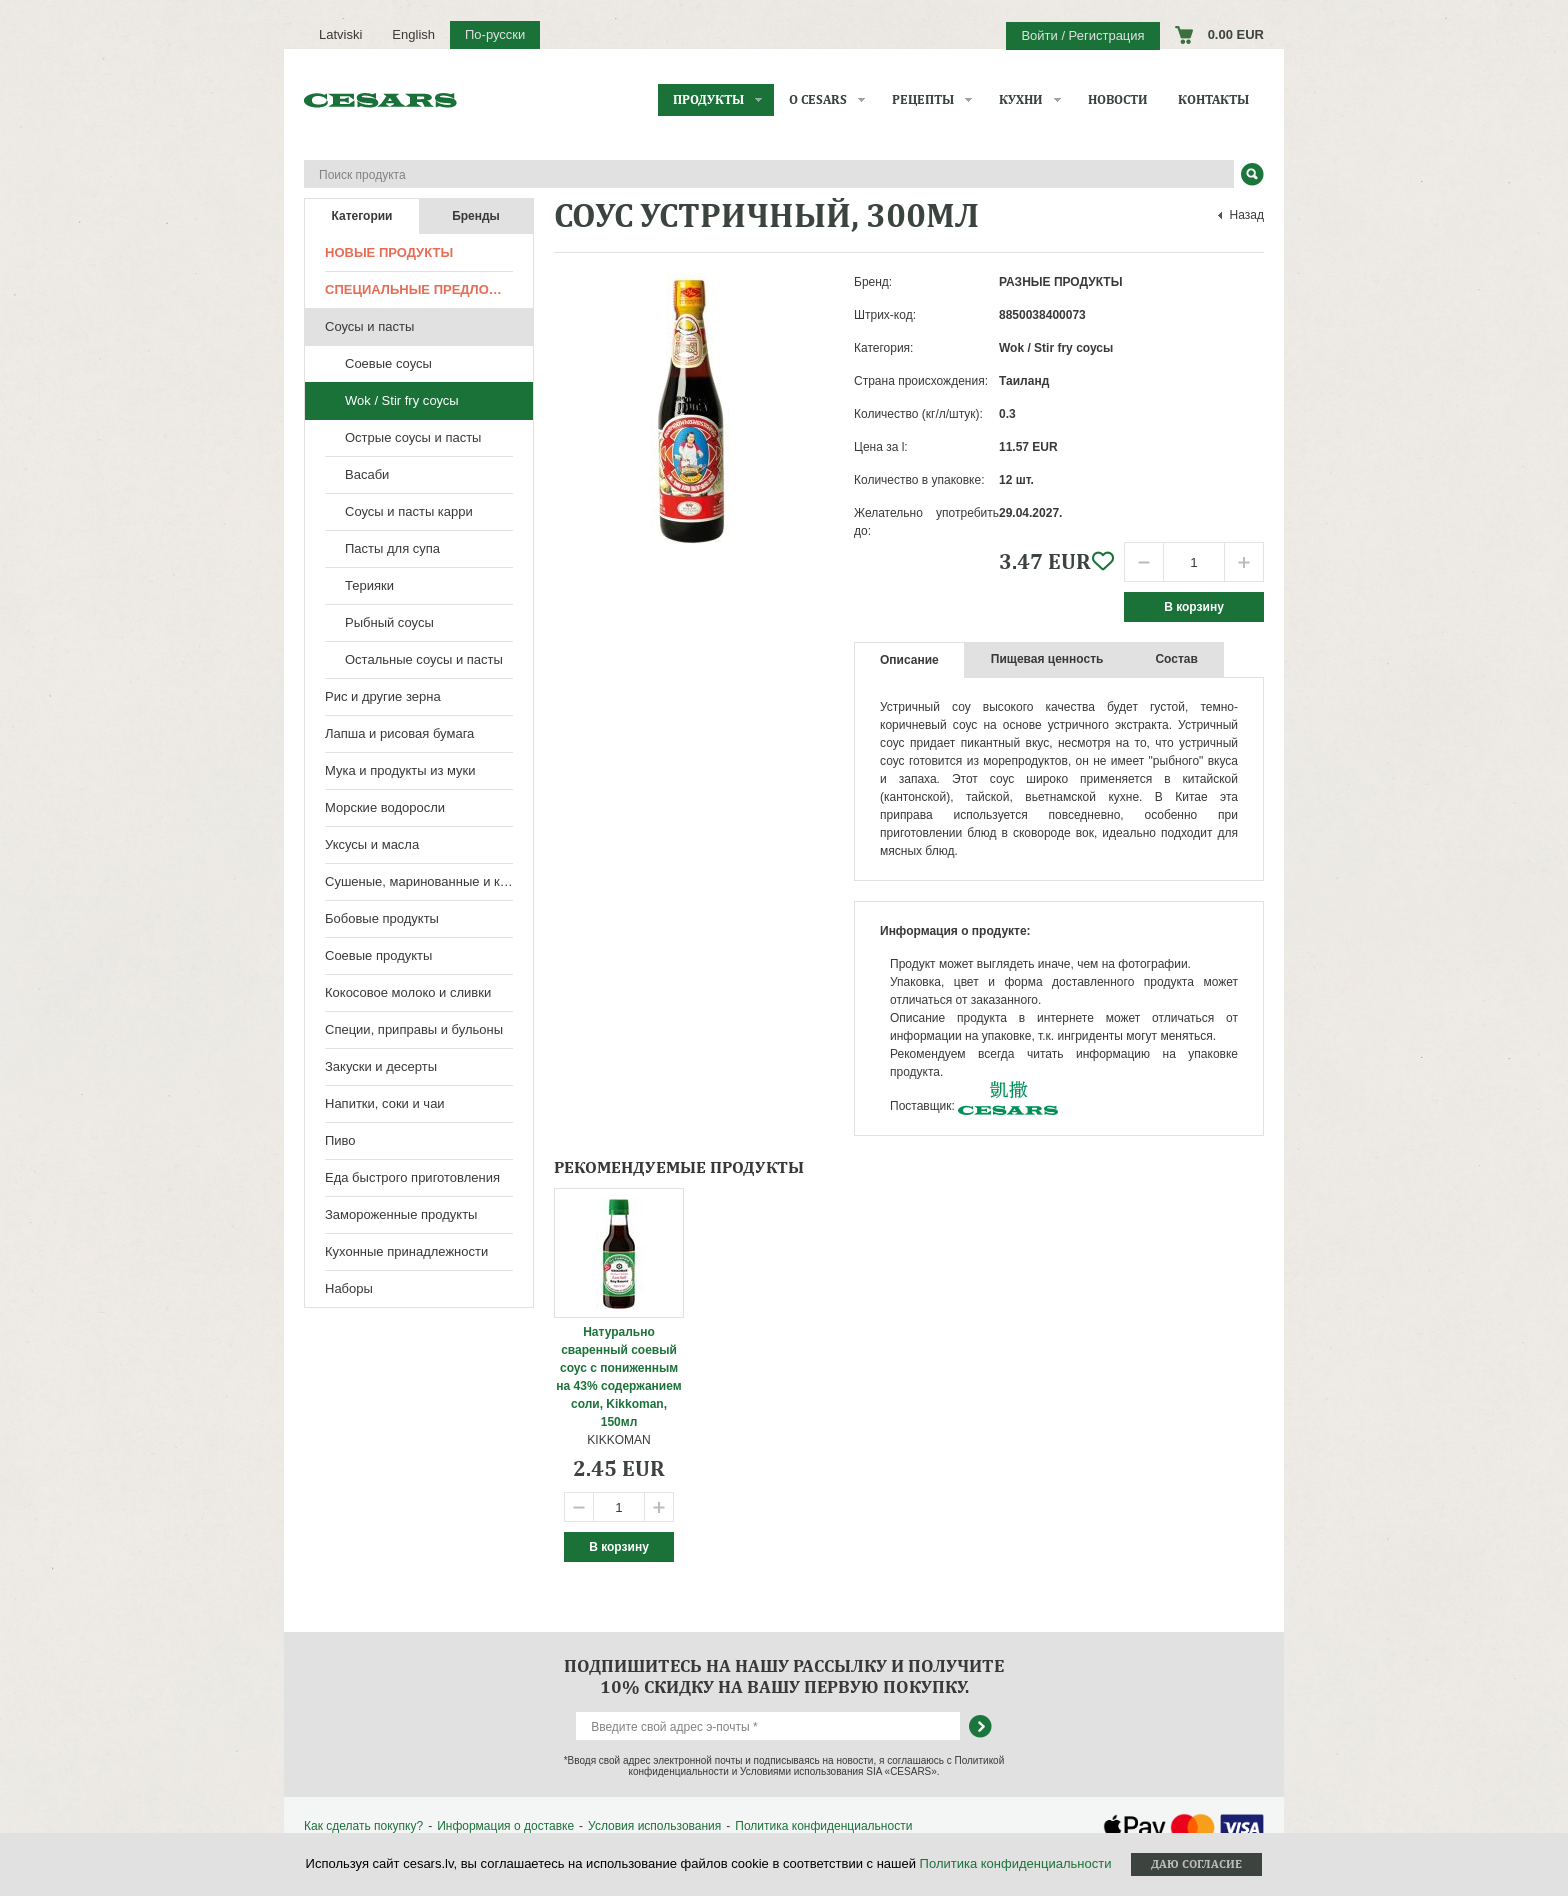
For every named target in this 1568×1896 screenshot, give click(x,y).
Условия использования (654, 1826)
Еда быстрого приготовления (412, 1177)
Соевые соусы (388, 363)
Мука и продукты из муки (400, 770)
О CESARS (818, 99)
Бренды (476, 216)
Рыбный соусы (389, 622)
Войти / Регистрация (1082, 35)
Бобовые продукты (382, 918)
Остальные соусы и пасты (424, 659)
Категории (362, 216)
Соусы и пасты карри (409, 511)
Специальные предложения (429, 289)
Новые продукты (389, 252)
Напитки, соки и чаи (385, 1103)
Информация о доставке (505, 1826)
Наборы (349, 1288)
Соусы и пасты (369, 326)
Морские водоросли (385, 807)
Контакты (1213, 99)
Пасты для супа (392, 548)
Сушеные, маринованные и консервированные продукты (429, 881)
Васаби (367, 474)
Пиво (340, 1140)
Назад (1247, 215)
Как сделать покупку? (363, 1826)
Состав (1176, 659)
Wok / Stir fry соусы (402, 400)
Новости (1118, 99)
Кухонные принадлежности (406, 1251)
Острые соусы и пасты (413, 437)
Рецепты (923, 99)
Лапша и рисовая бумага (399, 733)
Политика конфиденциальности (823, 1826)
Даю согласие (1196, 1864)
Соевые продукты (378, 955)
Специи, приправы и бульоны (414, 1029)
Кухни (1021, 99)
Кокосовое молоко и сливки (408, 992)
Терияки (369, 585)
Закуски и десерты (381, 1066)
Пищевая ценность (1047, 659)
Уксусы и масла (372, 844)
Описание (909, 660)
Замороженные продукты (401, 1214)
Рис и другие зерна (383, 696)
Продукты (708, 99)
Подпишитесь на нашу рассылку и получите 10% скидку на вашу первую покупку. (784, 1676)
